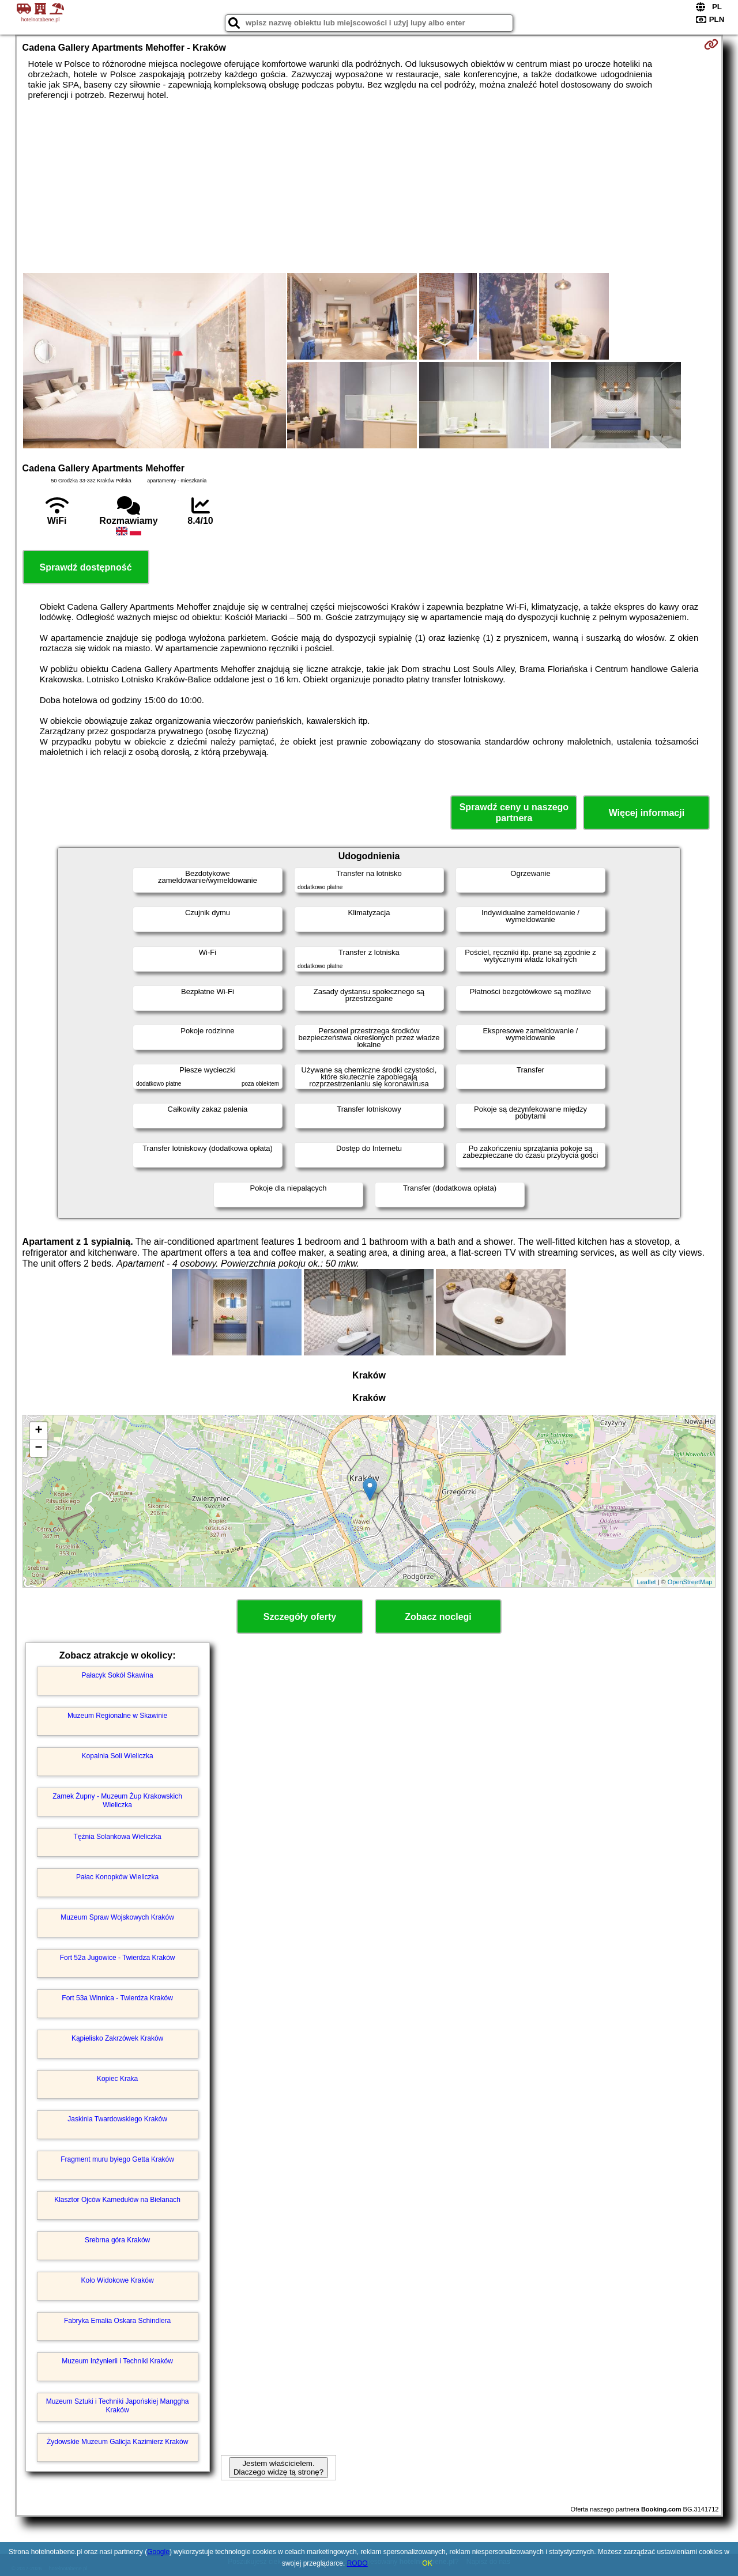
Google (158, 2552)
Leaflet (646, 1581)
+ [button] (38, 1431)
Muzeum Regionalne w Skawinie (117, 1716)
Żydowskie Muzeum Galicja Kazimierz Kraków (117, 2442)
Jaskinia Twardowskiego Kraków (117, 2119)
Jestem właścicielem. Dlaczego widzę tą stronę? (278, 2467)
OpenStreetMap (690, 1581)
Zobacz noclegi (438, 1617)
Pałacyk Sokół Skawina (117, 1675)
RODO (357, 2563)
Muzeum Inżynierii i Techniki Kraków (117, 2361)
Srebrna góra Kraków (117, 2240)
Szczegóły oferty (299, 1617)
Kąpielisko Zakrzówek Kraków (117, 2038)
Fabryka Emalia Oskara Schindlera (117, 2321)
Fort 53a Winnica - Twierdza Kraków (117, 1998)
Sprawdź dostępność (86, 567)
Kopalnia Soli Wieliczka (117, 1756)
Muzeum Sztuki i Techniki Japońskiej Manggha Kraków (117, 2405)
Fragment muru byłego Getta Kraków (117, 2159)
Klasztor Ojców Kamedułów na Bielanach (117, 2200)
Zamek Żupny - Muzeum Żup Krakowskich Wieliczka (117, 1800)
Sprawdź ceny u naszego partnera (514, 812)
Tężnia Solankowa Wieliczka (117, 1837)
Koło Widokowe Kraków (117, 2280)
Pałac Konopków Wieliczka (117, 1877)
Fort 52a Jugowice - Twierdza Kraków (117, 1958)
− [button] (38, 1448)
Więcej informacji (646, 813)
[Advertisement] (369, 186)
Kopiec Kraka (117, 2079)
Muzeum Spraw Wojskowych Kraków (117, 1917)
